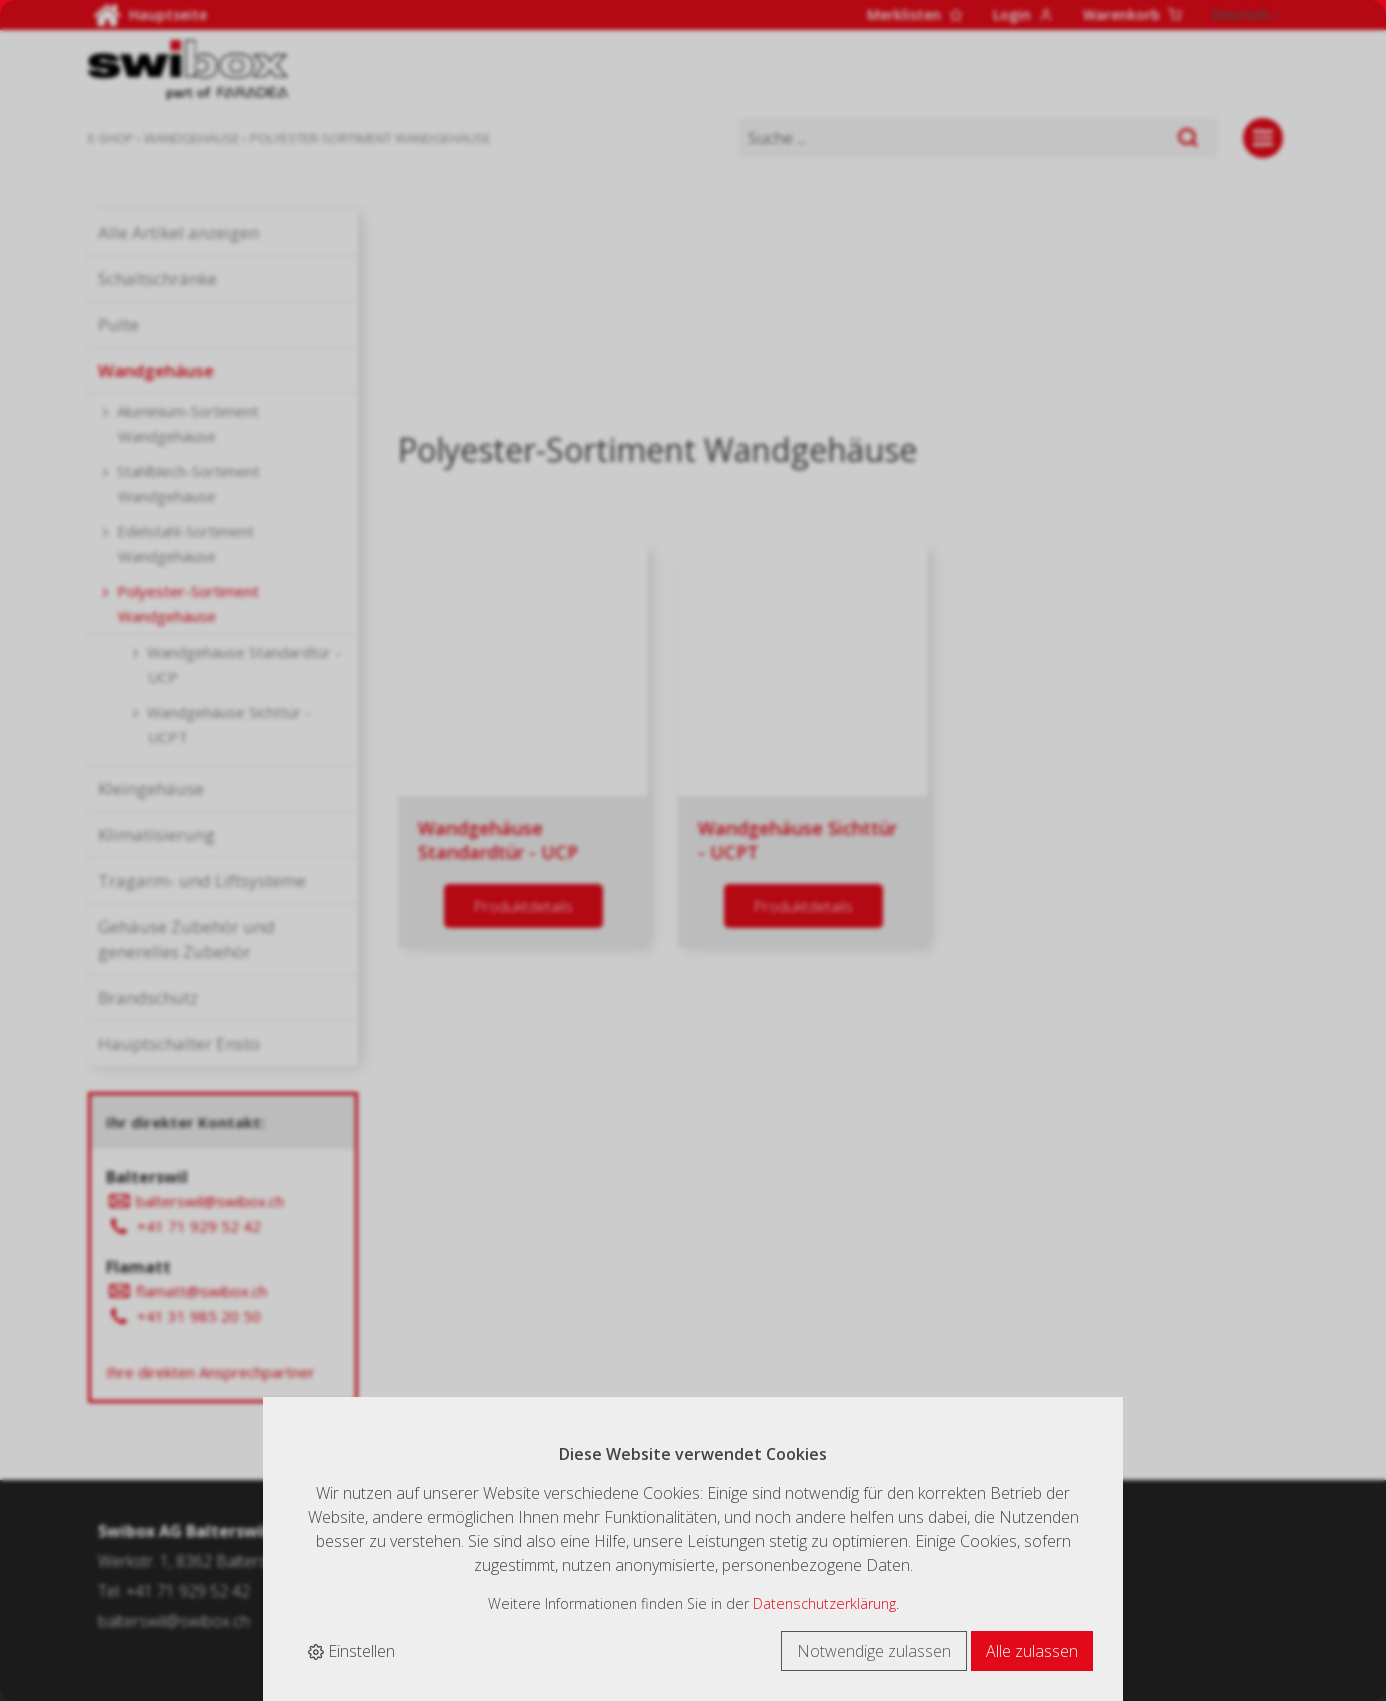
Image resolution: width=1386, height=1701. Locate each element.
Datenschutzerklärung (824, 1603)
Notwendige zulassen (874, 1651)
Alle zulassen (1032, 1651)
